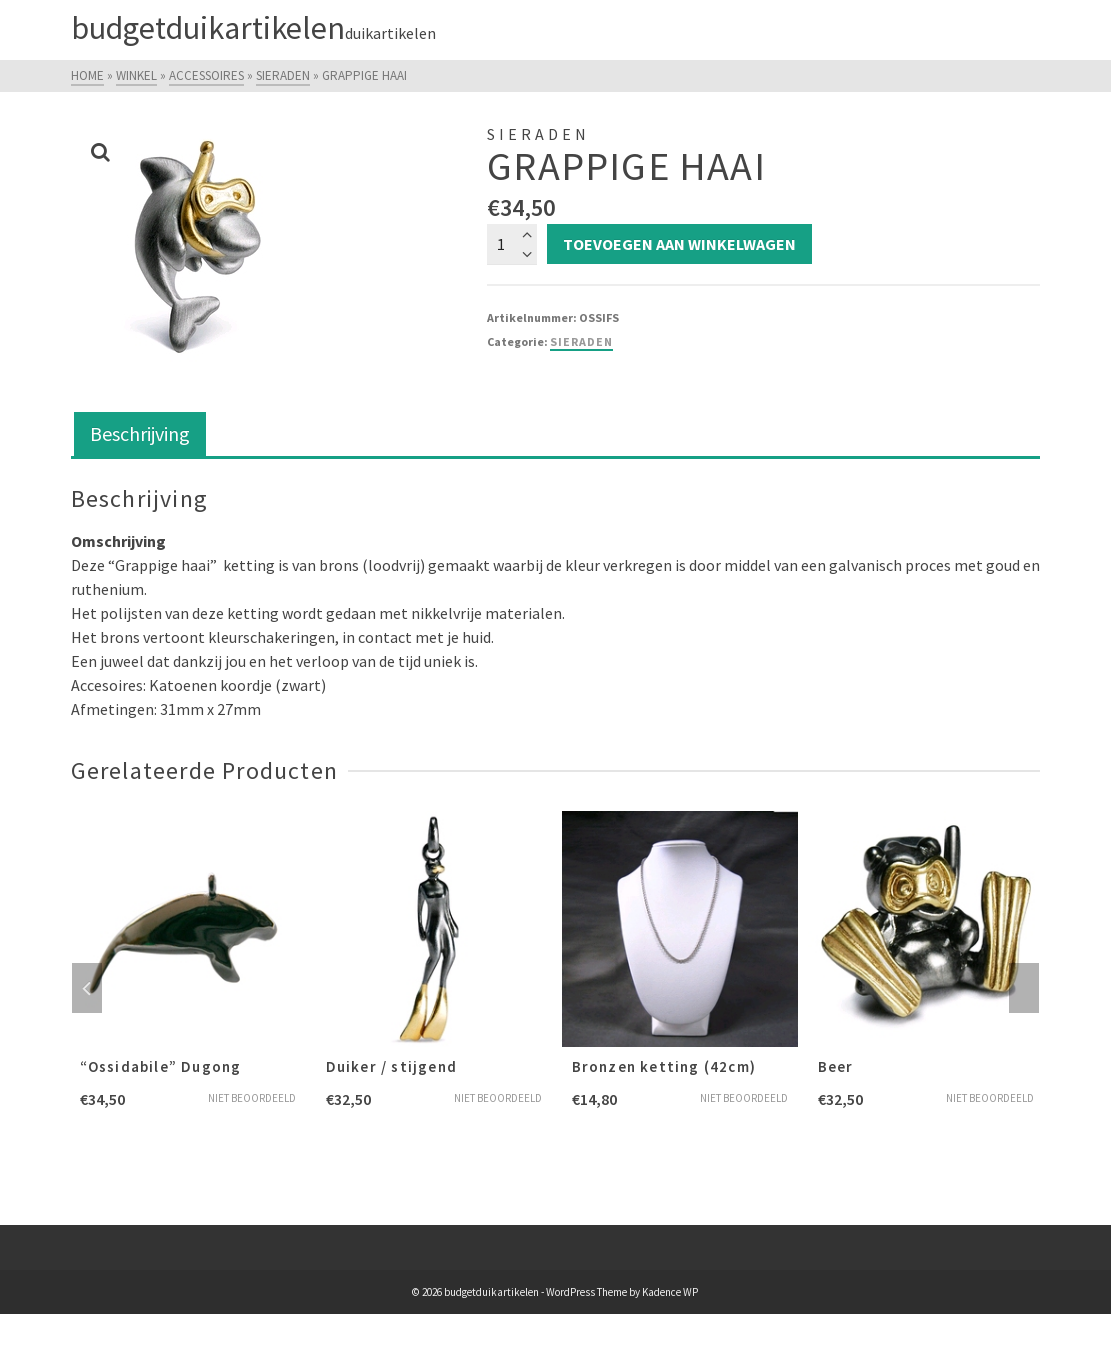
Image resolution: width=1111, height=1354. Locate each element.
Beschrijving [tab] (140, 433)
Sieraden (581, 341)
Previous (87, 988)
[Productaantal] (512, 244)
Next (1024, 988)
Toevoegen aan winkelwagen (679, 244)
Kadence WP (670, 1292)
